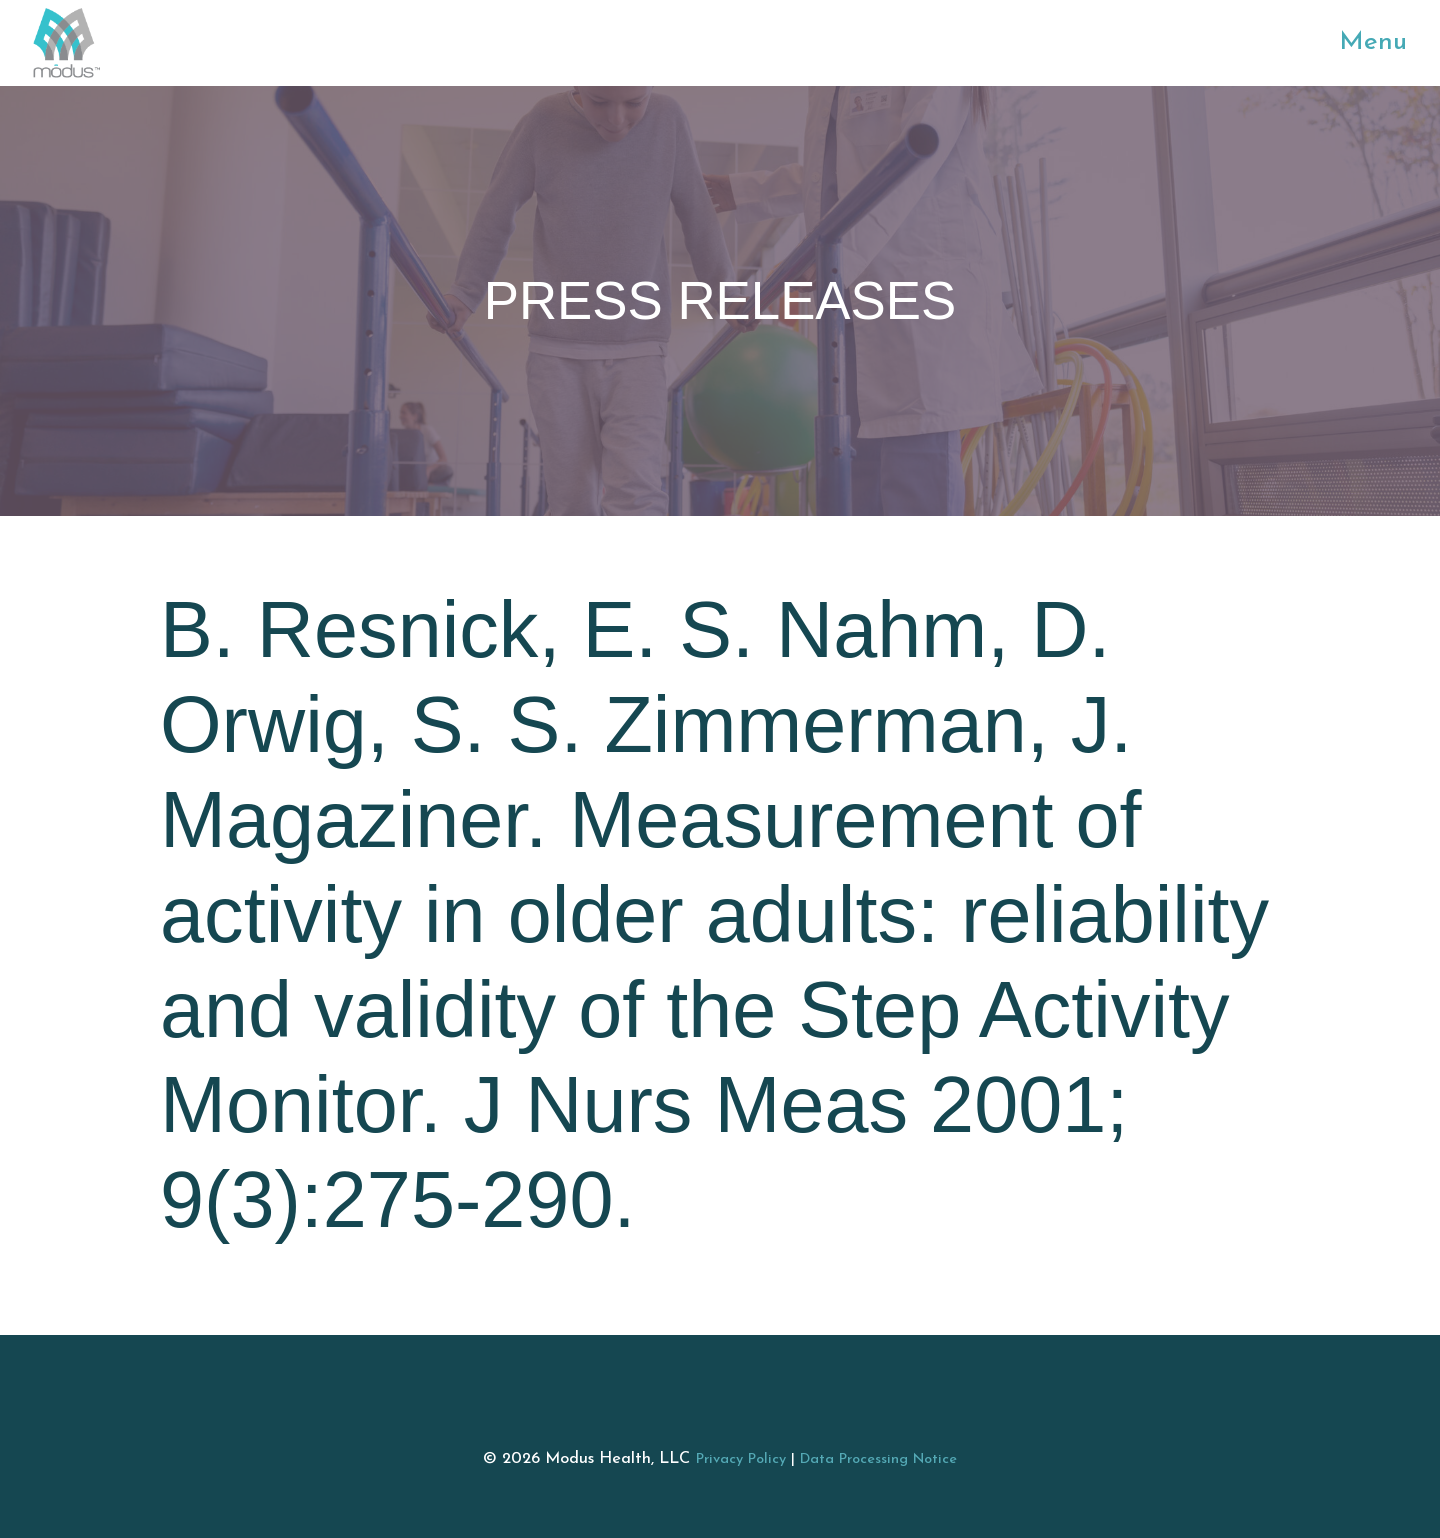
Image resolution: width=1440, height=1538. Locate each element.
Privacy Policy (741, 1459)
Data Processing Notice (878, 1459)
